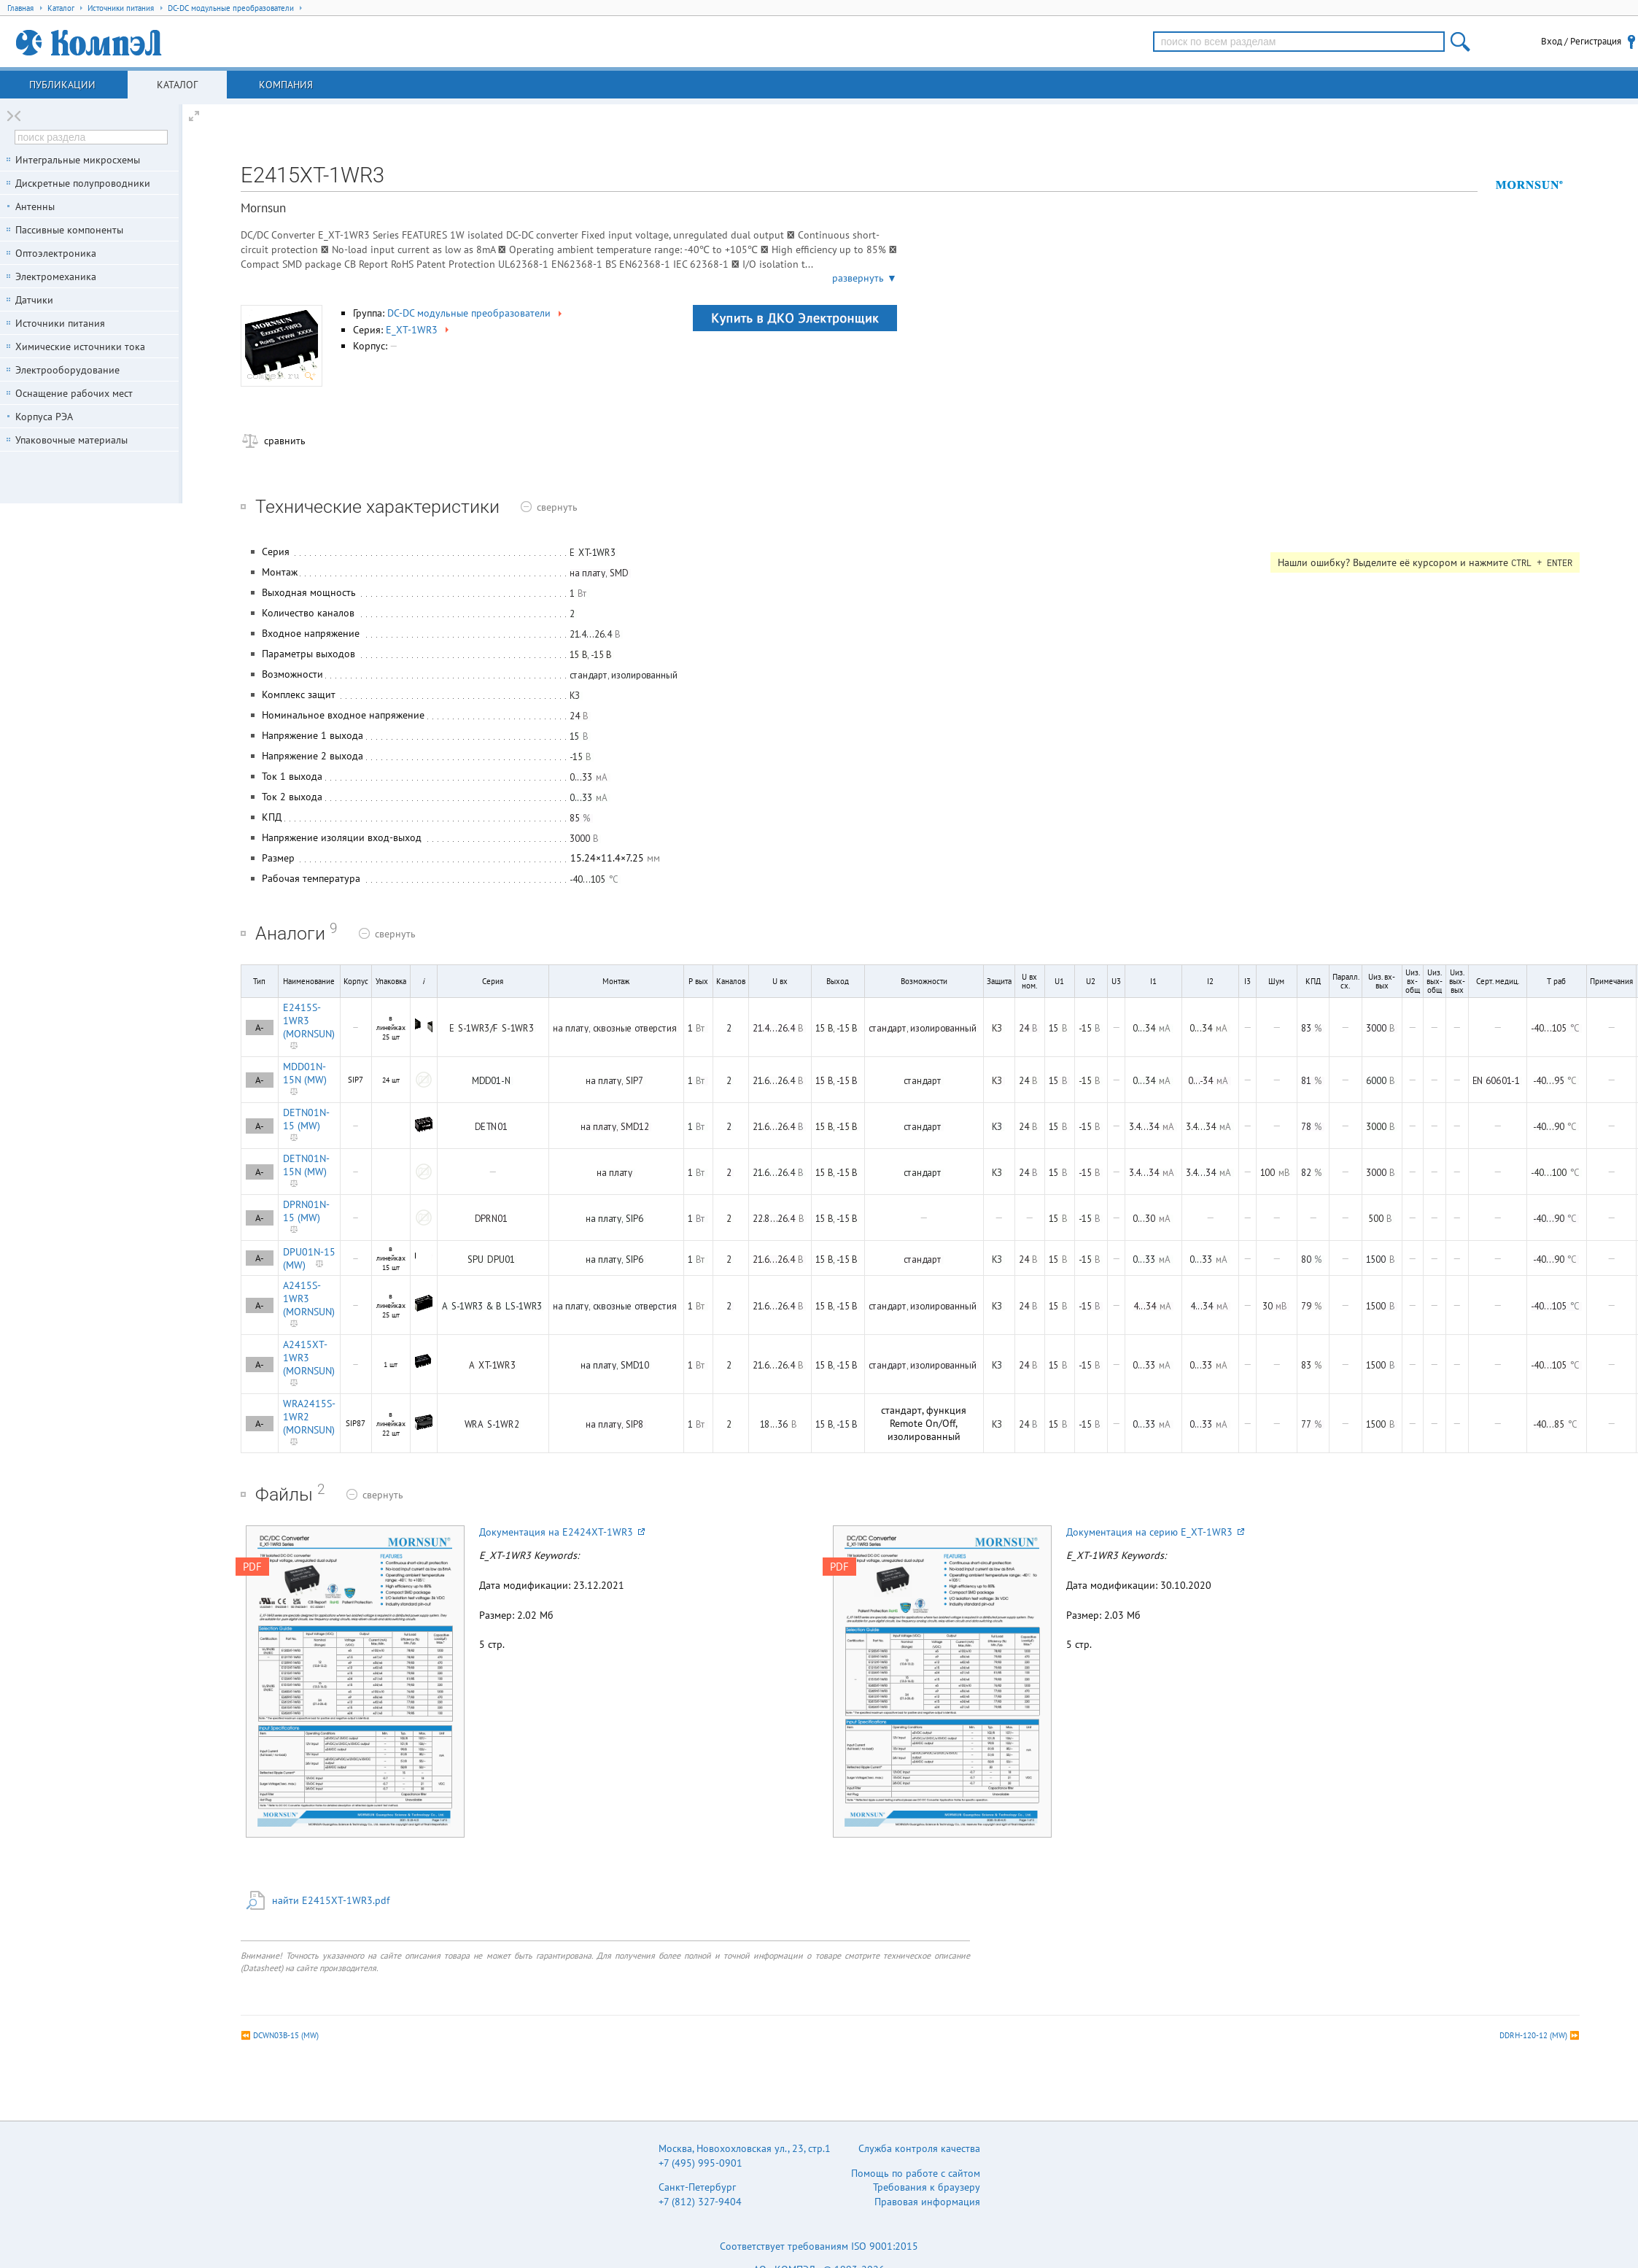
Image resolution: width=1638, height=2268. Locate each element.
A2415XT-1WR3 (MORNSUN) (309, 1357)
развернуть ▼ (864, 278)
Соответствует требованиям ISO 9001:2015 (819, 2246)
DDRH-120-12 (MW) (1533, 2035)
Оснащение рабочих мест (74, 393)
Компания (286, 84)
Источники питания (60, 323)
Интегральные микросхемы (77, 159)
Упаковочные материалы (71, 439)
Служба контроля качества (919, 2148)
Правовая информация (927, 2201)
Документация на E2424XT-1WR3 (562, 1532)
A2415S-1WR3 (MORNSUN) (309, 1298)
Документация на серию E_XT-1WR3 (1155, 1532)
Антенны (35, 206)
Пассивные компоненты (69, 229)
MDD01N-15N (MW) (305, 1073)
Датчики (34, 299)
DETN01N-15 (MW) (306, 1119)
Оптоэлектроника (55, 253)
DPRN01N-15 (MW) (306, 1211)
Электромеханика (55, 276)
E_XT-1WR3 (418, 329)
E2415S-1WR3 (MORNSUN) (309, 1020)
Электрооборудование (67, 369)
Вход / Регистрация (1581, 41)
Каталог (177, 84)
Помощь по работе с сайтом (915, 2173)
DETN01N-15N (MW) (306, 1165)
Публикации (62, 84)
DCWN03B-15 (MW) (286, 2035)
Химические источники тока (80, 346)
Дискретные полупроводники (82, 183)
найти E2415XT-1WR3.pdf (330, 1900)
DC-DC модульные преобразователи (475, 313)
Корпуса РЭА (44, 416)
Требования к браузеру (926, 2187)
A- (259, 1027)
